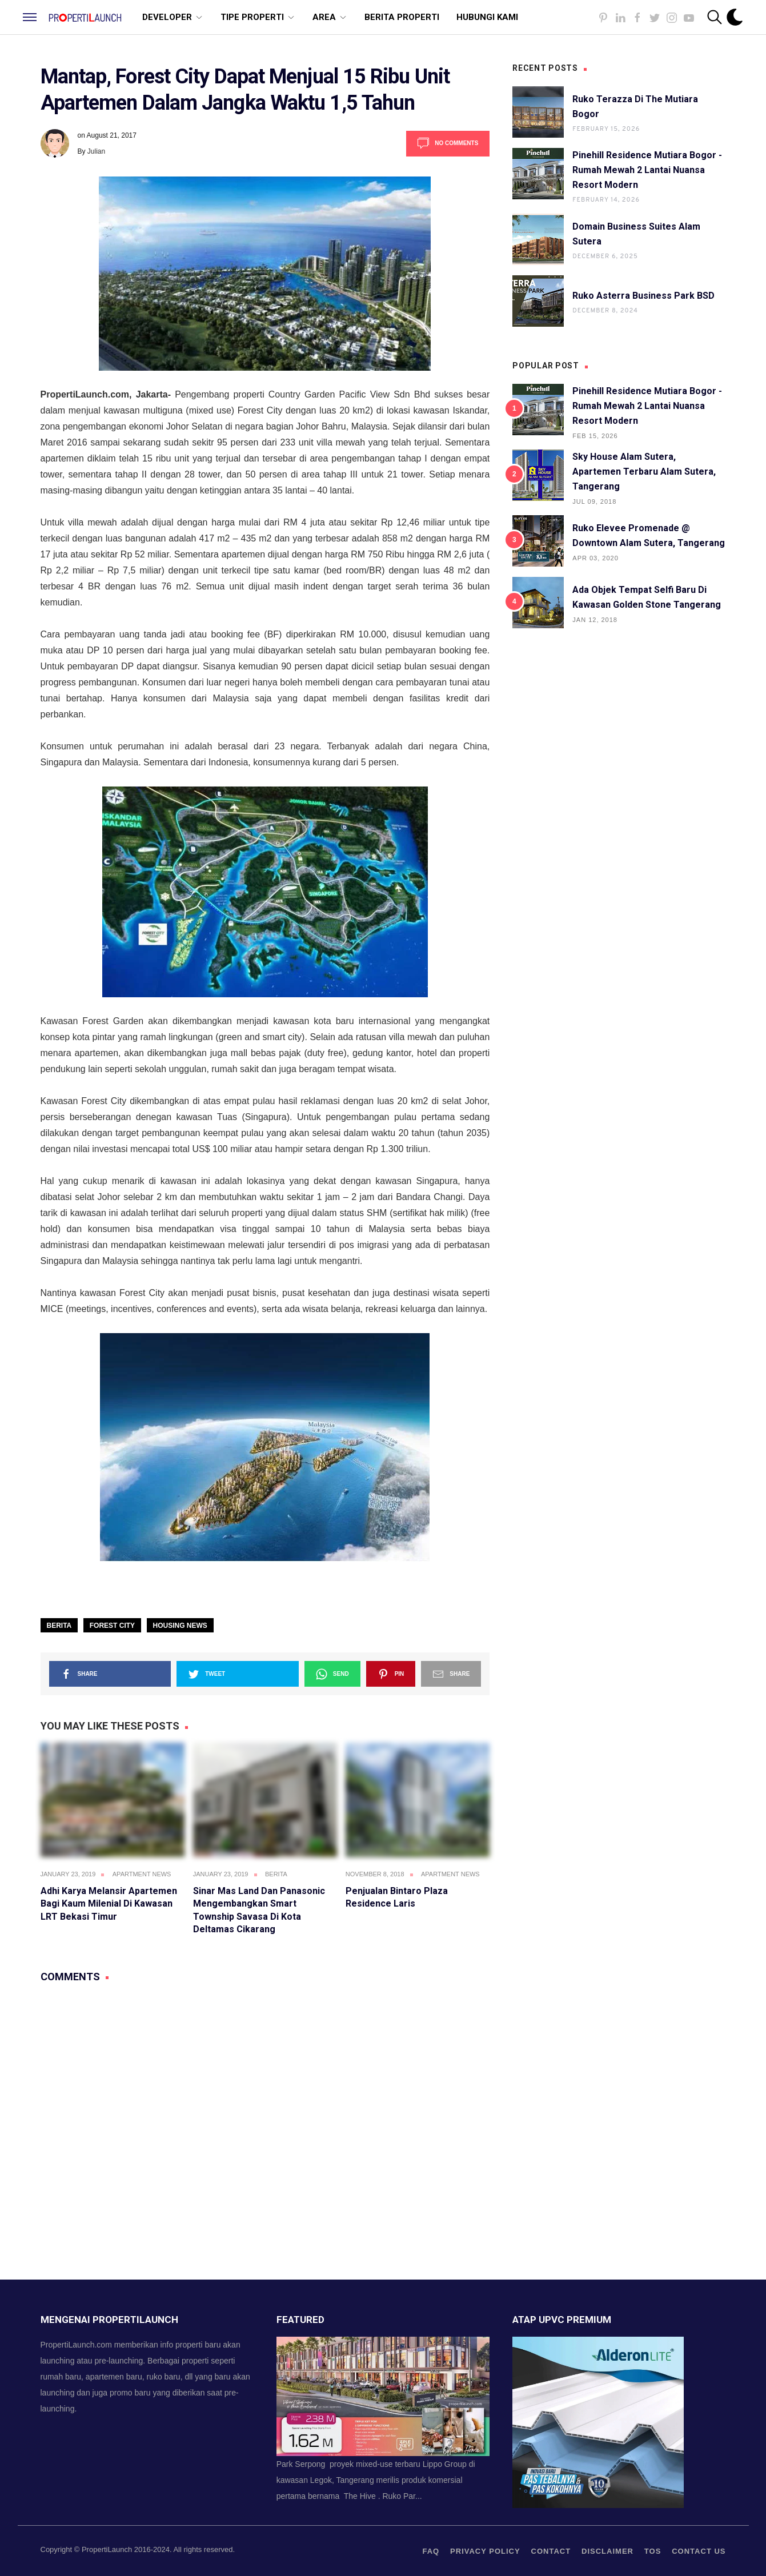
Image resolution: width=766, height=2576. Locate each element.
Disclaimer (607, 2551)
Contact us (698, 2551)
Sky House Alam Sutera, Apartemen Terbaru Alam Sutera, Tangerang (644, 471)
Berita (59, 1626)
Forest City (112, 1626)
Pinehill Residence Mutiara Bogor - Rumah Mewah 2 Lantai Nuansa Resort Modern (647, 170)
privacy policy (485, 2551)
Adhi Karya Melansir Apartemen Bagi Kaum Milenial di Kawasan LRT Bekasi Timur (109, 1903)
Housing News (180, 1626)
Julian (96, 151)
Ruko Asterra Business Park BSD (643, 295)
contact (551, 2551)
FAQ (430, 2551)
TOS (652, 2551)
